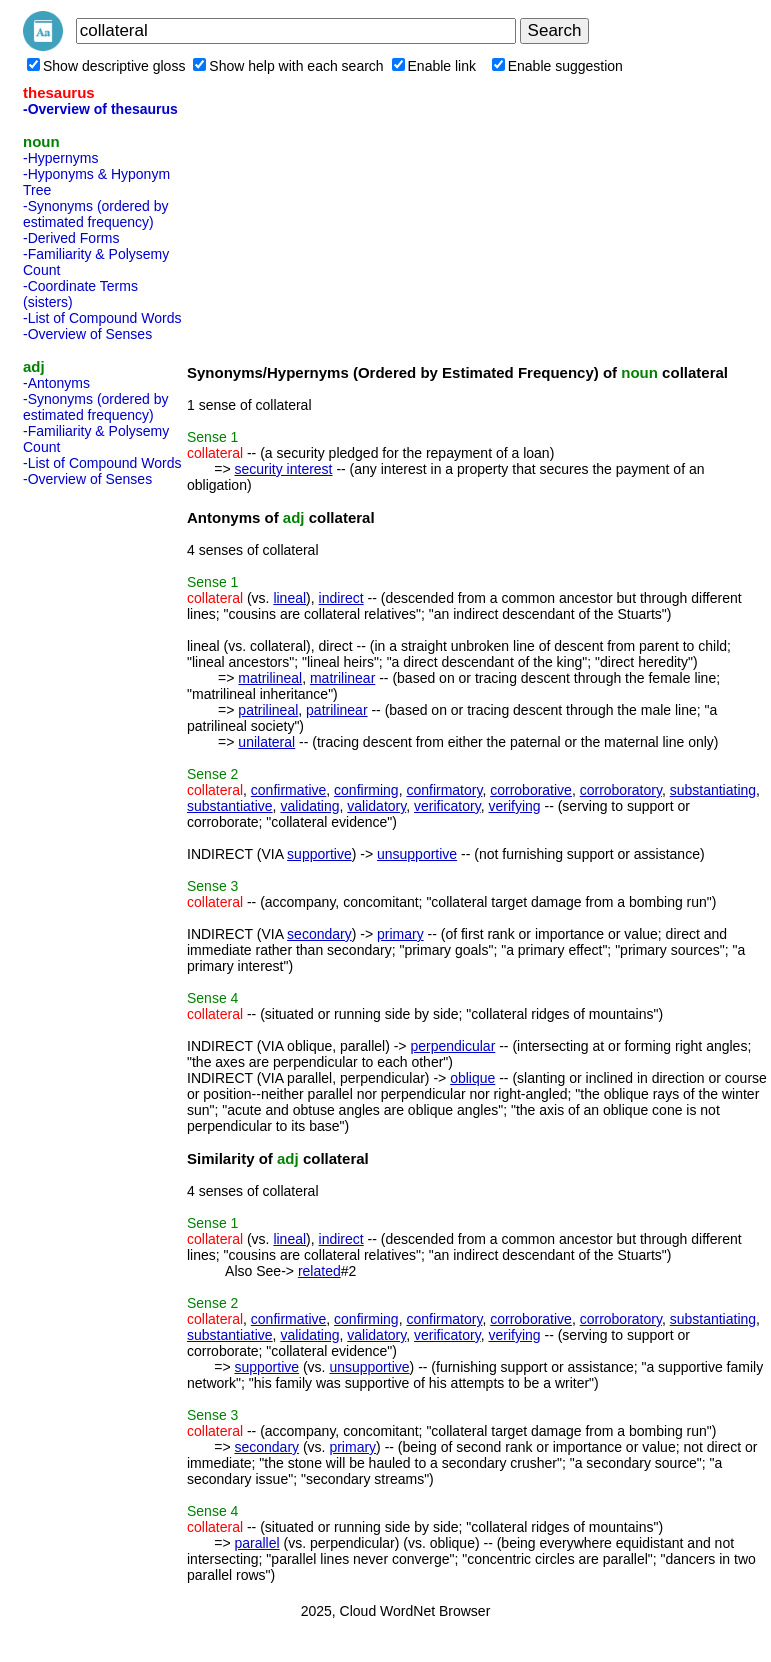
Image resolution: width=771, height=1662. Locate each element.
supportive (319, 854)
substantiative (230, 806)
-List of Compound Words (102, 318)
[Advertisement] (103, 794)
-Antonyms (56, 383)
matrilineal (270, 678)
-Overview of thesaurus (100, 109)
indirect (341, 598)
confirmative (288, 790)
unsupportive (417, 854)
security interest (283, 469)
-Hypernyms (60, 158)
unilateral (266, 742)
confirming (366, 790)
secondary (319, 934)
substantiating (713, 790)
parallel (256, 1543)
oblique (472, 1078)
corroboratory (621, 790)
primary (400, 934)
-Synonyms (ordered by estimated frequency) (96, 214)
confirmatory (444, 790)
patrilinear (336, 710)
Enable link (434, 66)
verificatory (447, 806)
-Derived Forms (71, 238)
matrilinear (342, 678)
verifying (514, 806)
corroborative (531, 790)
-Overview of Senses (87, 334)
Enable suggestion (557, 66)
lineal (289, 598)
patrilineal (268, 710)
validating (309, 806)
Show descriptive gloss (106, 66)
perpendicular (452, 1046)
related (319, 1271)
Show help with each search (288, 66)
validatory (376, 806)
